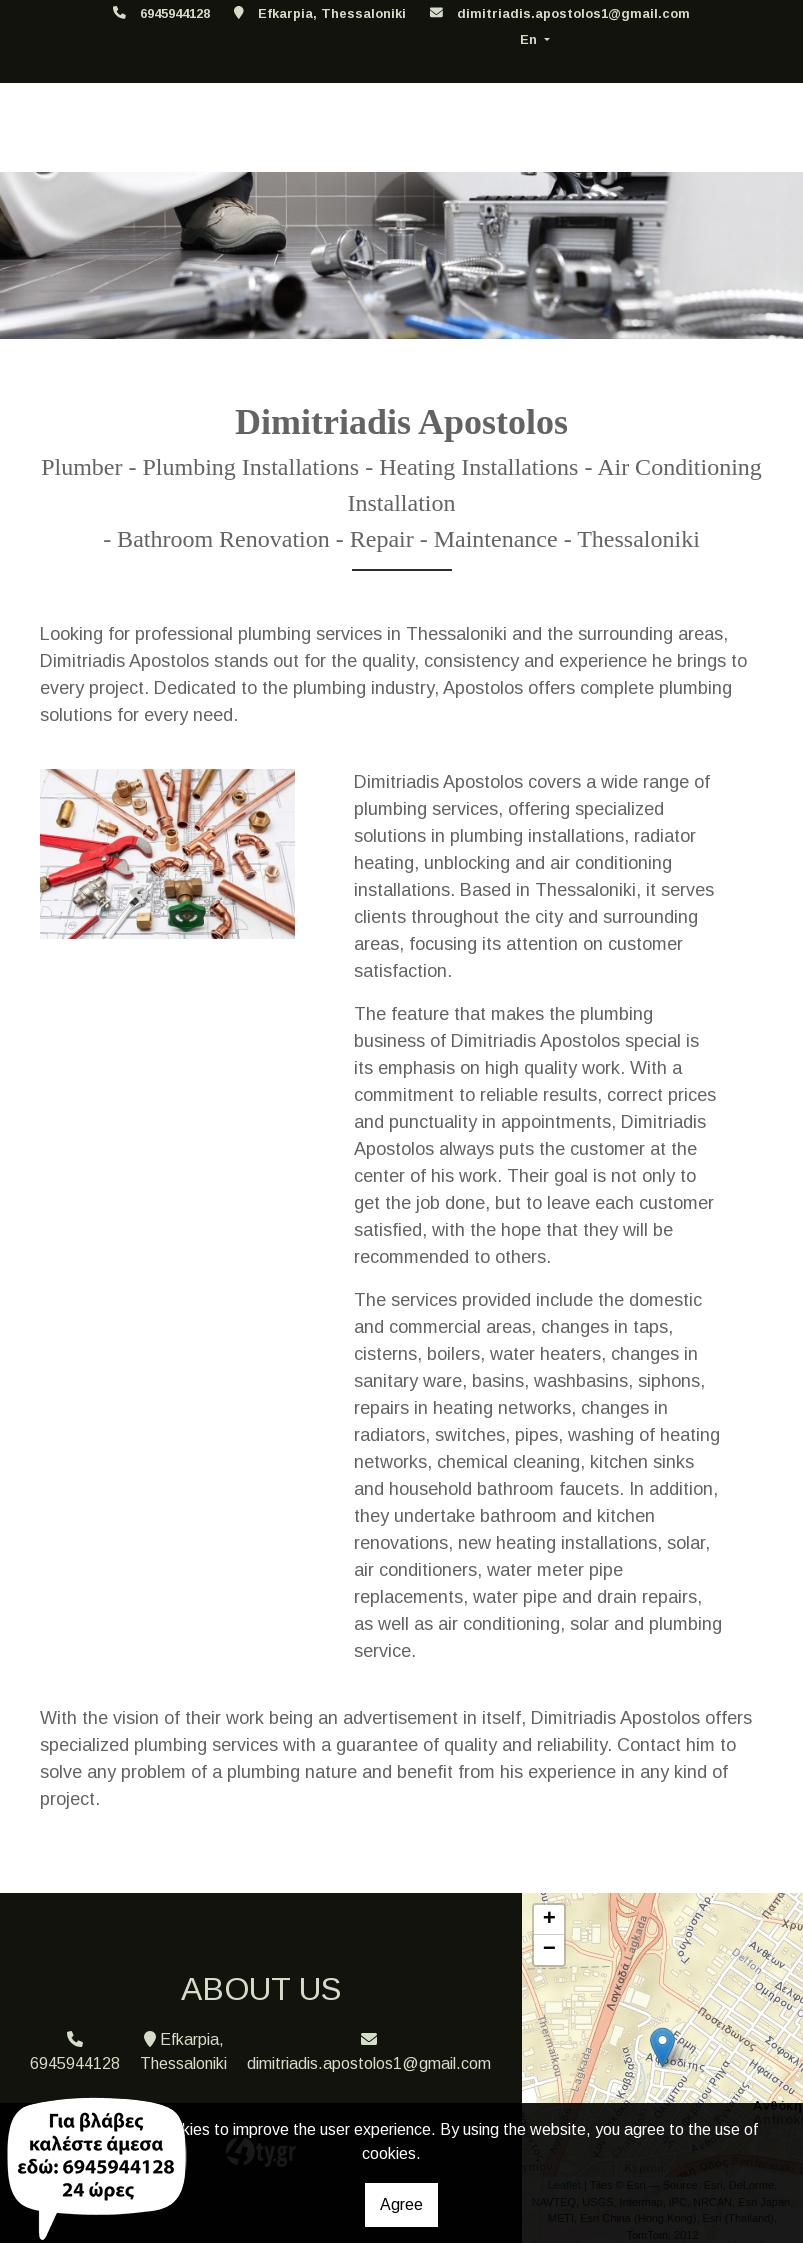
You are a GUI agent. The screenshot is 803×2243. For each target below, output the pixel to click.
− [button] (549, 1950)
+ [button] (549, 1920)
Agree (401, 2204)
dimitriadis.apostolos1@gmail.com (573, 13)
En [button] (530, 39)
